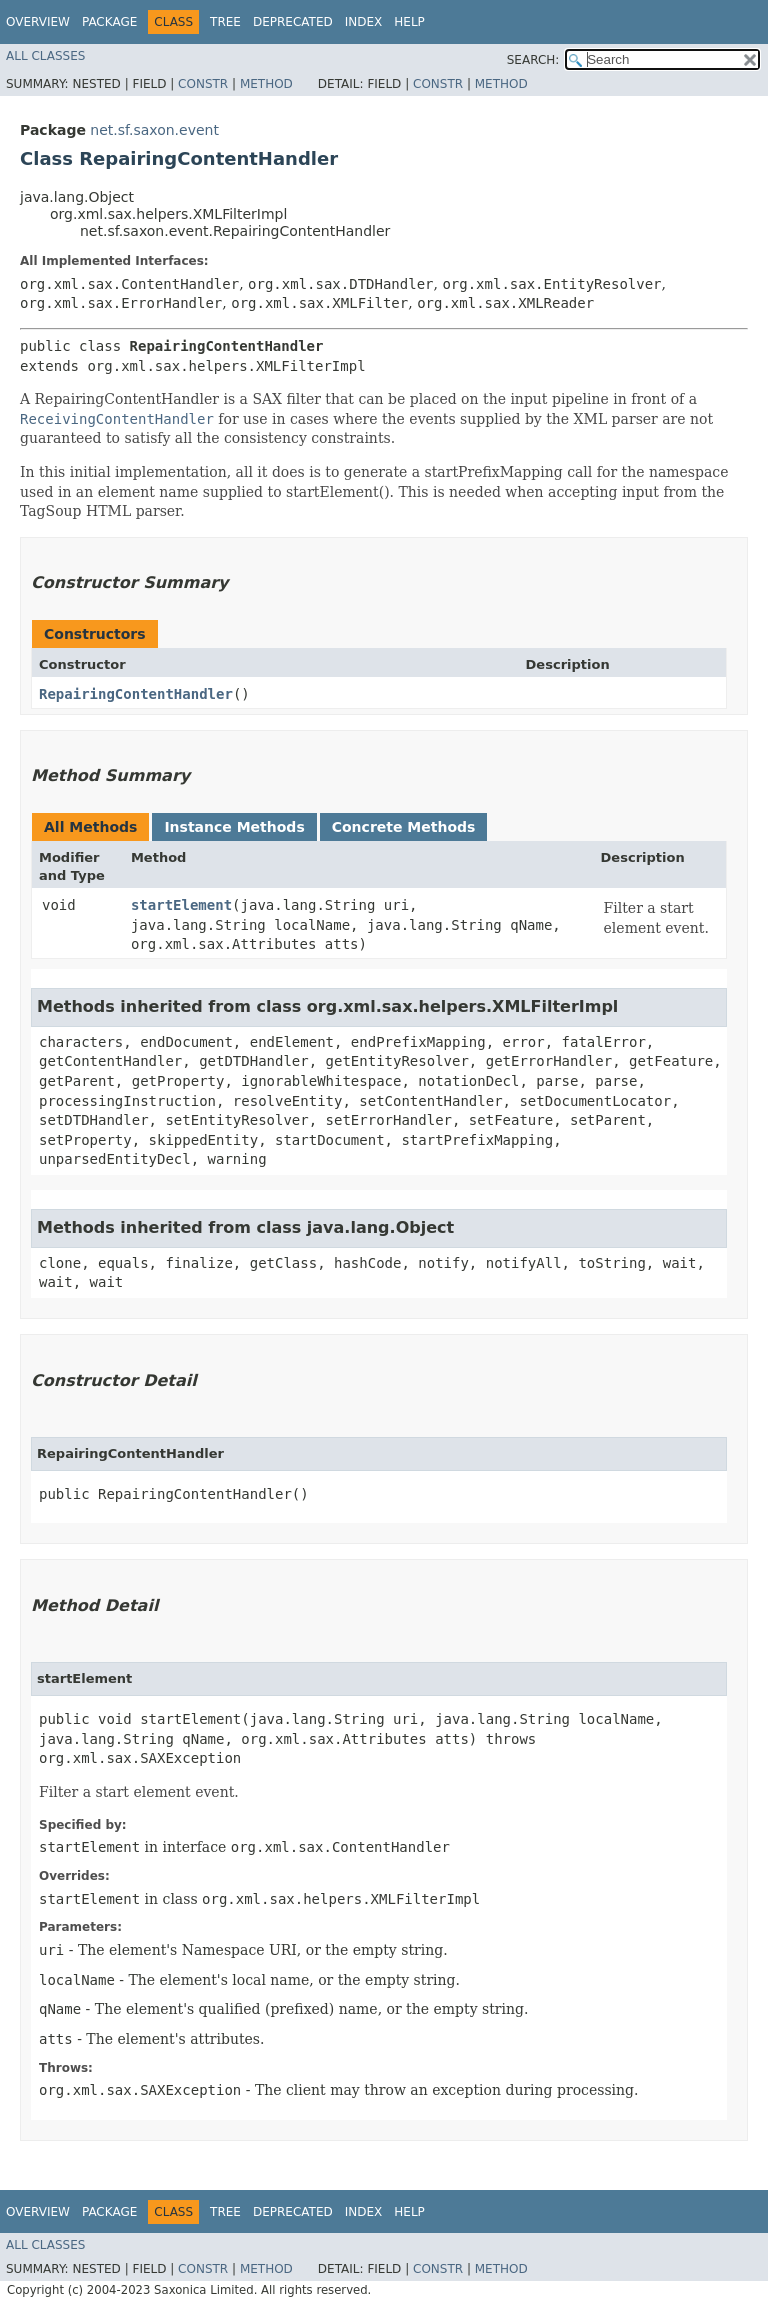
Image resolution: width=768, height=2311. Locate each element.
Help (409, 22)
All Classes (45, 56)
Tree (225, 22)
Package (109, 22)
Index (364, 22)
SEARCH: (533, 60)
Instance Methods (234, 827)
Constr (203, 84)
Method (266, 84)
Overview (38, 22)
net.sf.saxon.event (154, 130)
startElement (181, 905)
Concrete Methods (404, 827)
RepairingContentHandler (136, 694)
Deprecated (293, 22)
